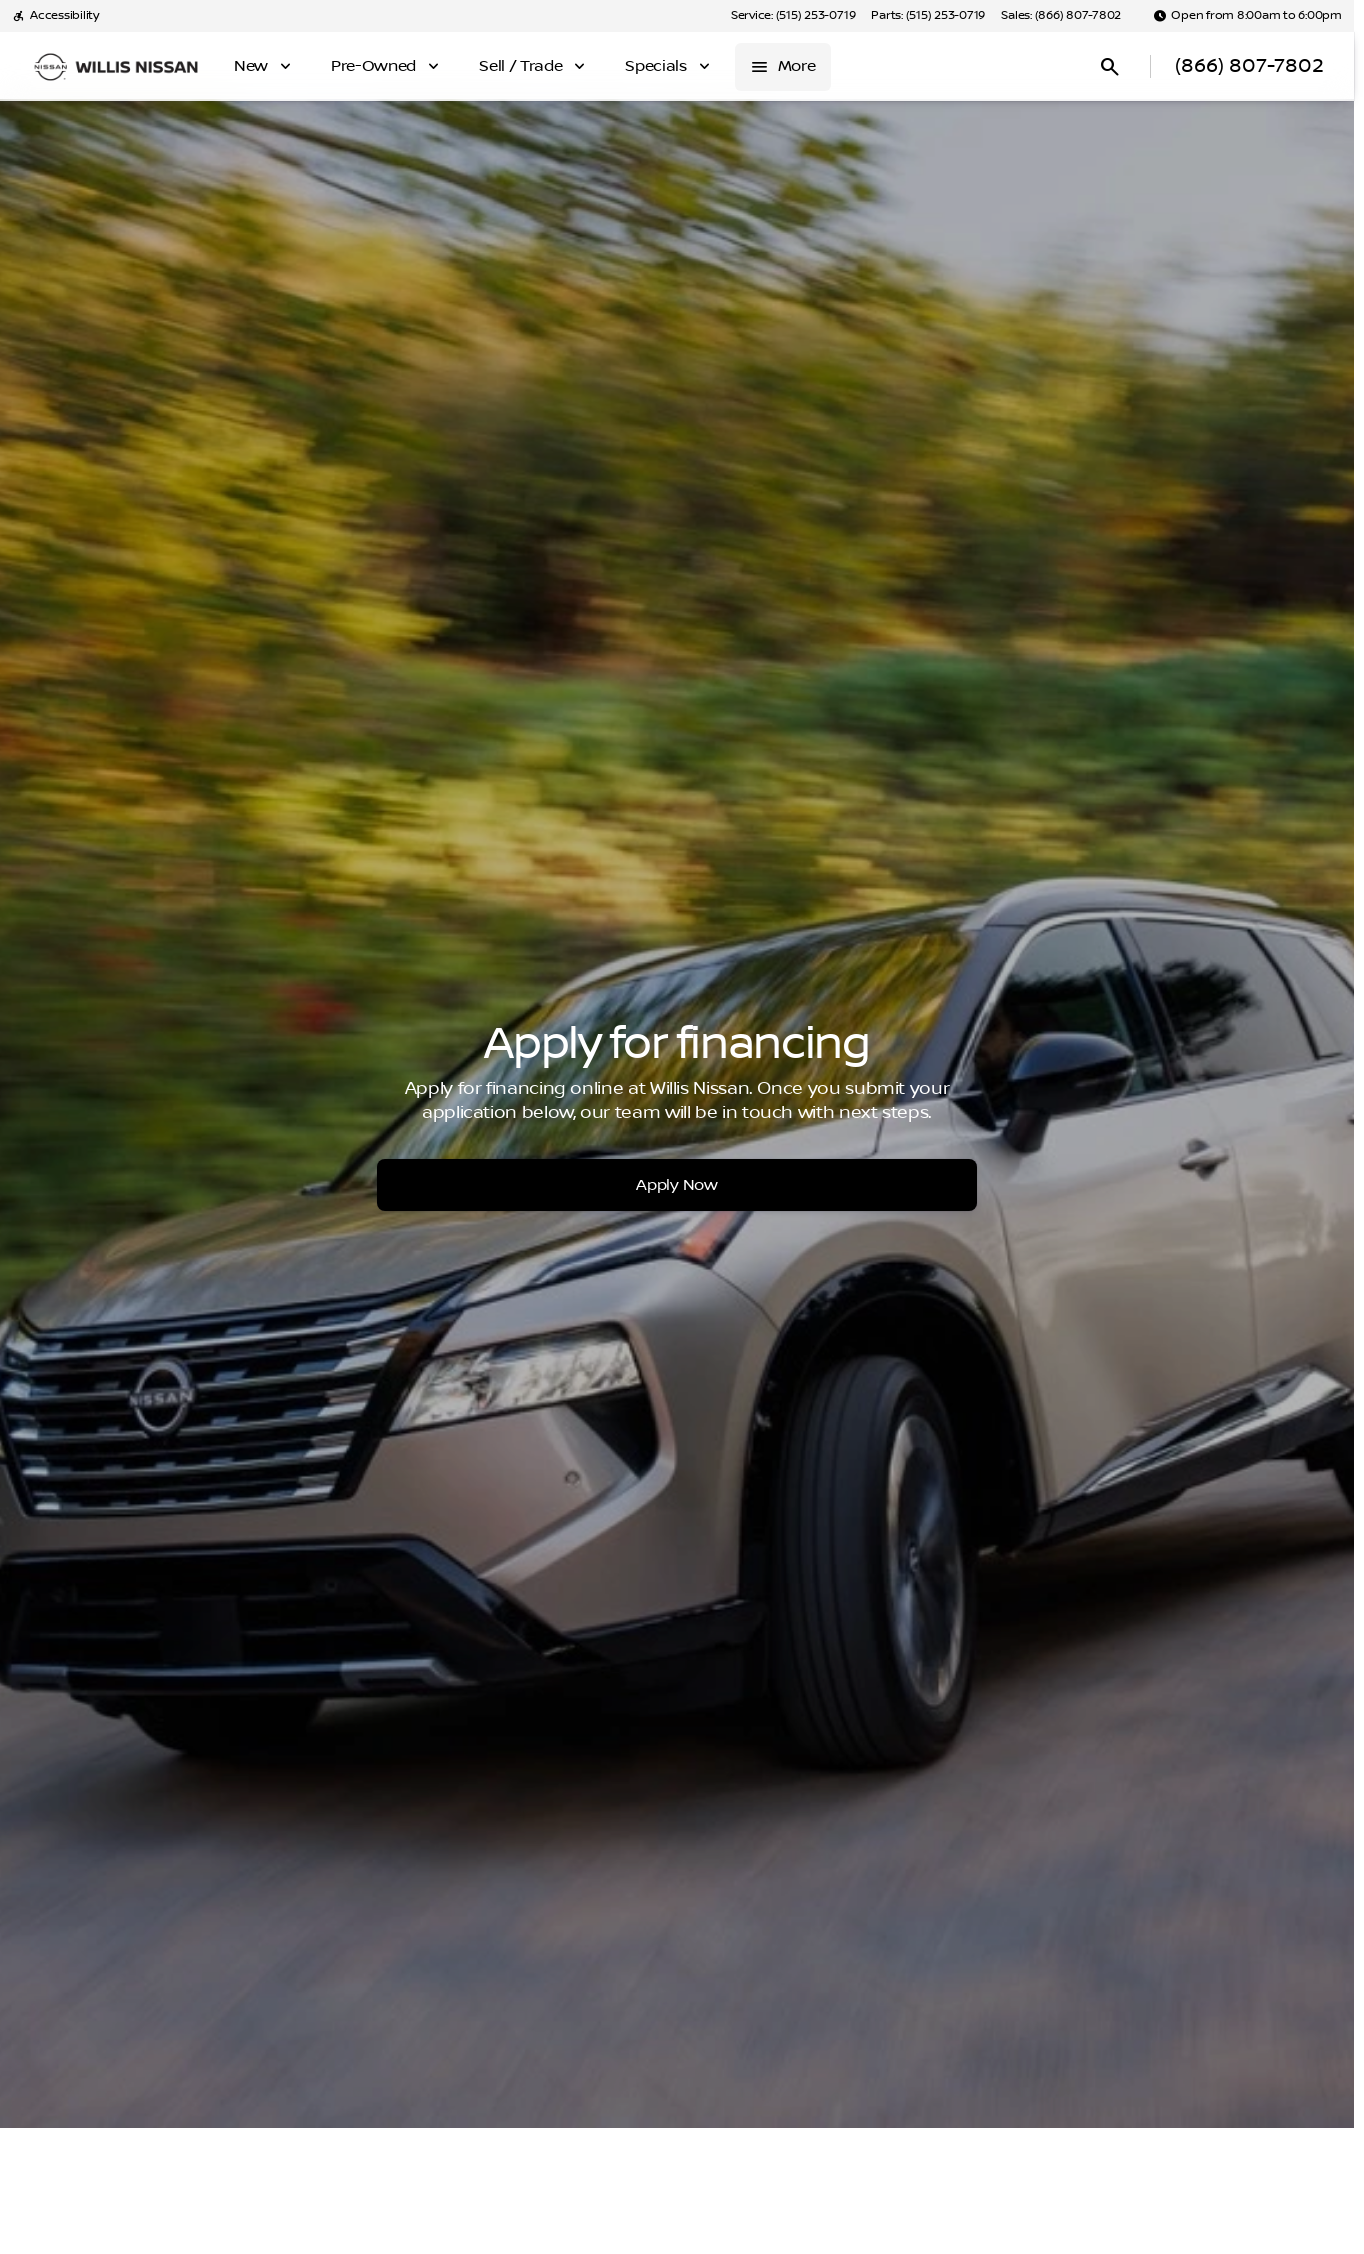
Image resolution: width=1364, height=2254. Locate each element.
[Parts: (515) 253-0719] (928, 16)
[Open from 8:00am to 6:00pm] (1247, 16)
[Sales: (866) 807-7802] (1061, 16)
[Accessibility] (55, 16)
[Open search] (1110, 67)
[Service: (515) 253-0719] (793, 16)
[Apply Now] (677, 1185)
